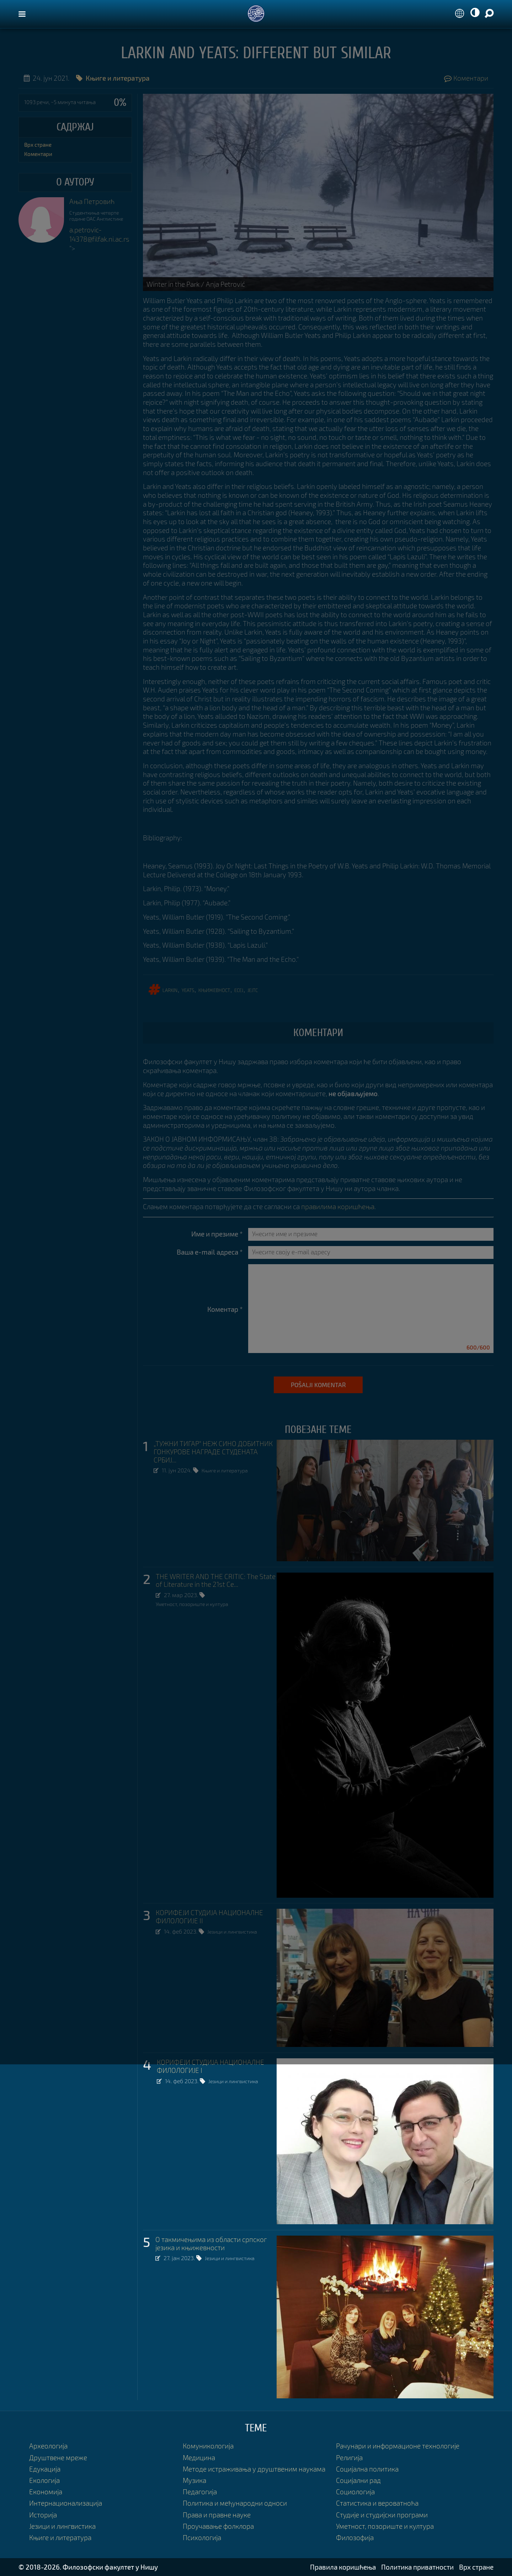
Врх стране (38, 144)
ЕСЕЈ (238, 989)
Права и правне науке (217, 2515)
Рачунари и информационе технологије (397, 2446)
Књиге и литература (228, 1470)
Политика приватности (417, 2567)
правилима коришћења (337, 1206)
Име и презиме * (217, 1234)
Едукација (44, 2469)
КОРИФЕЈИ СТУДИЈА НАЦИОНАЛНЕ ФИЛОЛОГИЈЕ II (209, 1917)
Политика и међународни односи (235, 2503)
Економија (45, 2492)
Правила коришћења (343, 2567)
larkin (169, 989)
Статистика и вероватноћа (377, 2503)
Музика (194, 2480)
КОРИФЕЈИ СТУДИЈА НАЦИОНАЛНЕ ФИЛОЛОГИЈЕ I (210, 2066)
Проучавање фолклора (218, 2526)
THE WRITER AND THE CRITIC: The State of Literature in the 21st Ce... (216, 1581)
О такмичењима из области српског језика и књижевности (211, 2244)
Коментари (466, 78)
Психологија (202, 2537)
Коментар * (225, 1309)
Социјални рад (358, 2480)
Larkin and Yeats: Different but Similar (256, 53)
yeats (188, 989)
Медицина (199, 2457)
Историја (43, 2515)
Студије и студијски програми (382, 2515)
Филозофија (355, 2537)
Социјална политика (367, 2469)
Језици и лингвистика (235, 1931)
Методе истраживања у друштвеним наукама (254, 2469)
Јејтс (252, 989)
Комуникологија (208, 2446)
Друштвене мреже (58, 2457)
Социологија (355, 2492)
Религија (349, 2457)
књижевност (214, 989)
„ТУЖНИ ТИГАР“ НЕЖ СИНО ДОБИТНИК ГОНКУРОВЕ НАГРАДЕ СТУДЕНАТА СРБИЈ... (213, 1452)
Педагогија (200, 2492)
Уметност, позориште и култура (197, 1603)
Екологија (44, 2480)
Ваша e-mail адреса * (210, 1252)
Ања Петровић (91, 201)
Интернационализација (65, 2503)
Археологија (48, 2446)
